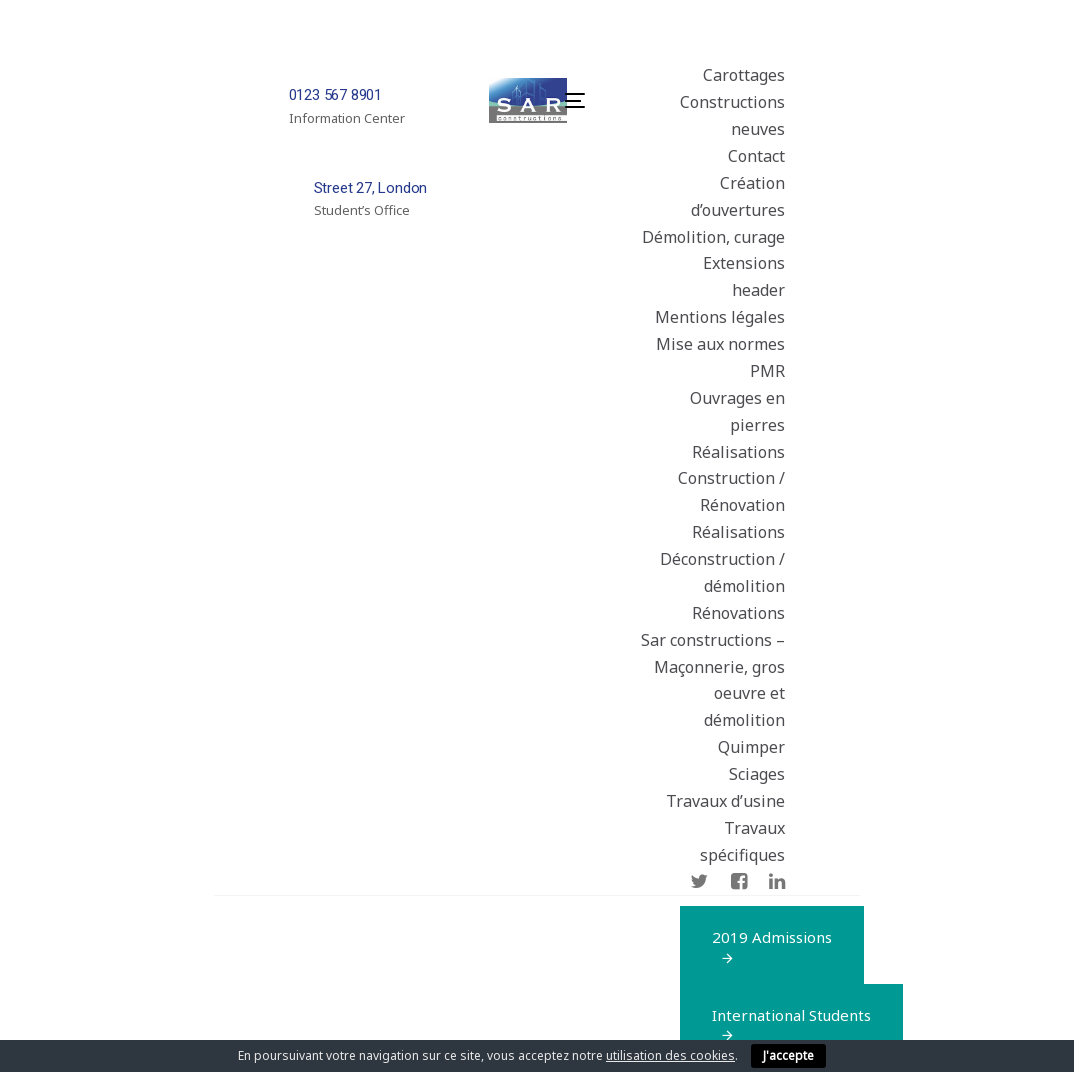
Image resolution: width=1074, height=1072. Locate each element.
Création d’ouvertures (738, 196)
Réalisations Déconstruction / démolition (722, 559)
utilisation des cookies (670, 1055)
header (758, 290)
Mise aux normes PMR (720, 357)
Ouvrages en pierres (737, 411)
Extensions (744, 263)
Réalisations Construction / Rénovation (731, 479)
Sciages (757, 774)
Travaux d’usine (725, 801)
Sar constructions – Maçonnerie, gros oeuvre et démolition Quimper (713, 694)
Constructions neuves (732, 115)
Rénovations (738, 613)
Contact (756, 156)
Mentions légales (720, 317)
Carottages (744, 75)
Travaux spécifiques (742, 841)
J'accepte (788, 1055)
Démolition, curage (713, 237)
